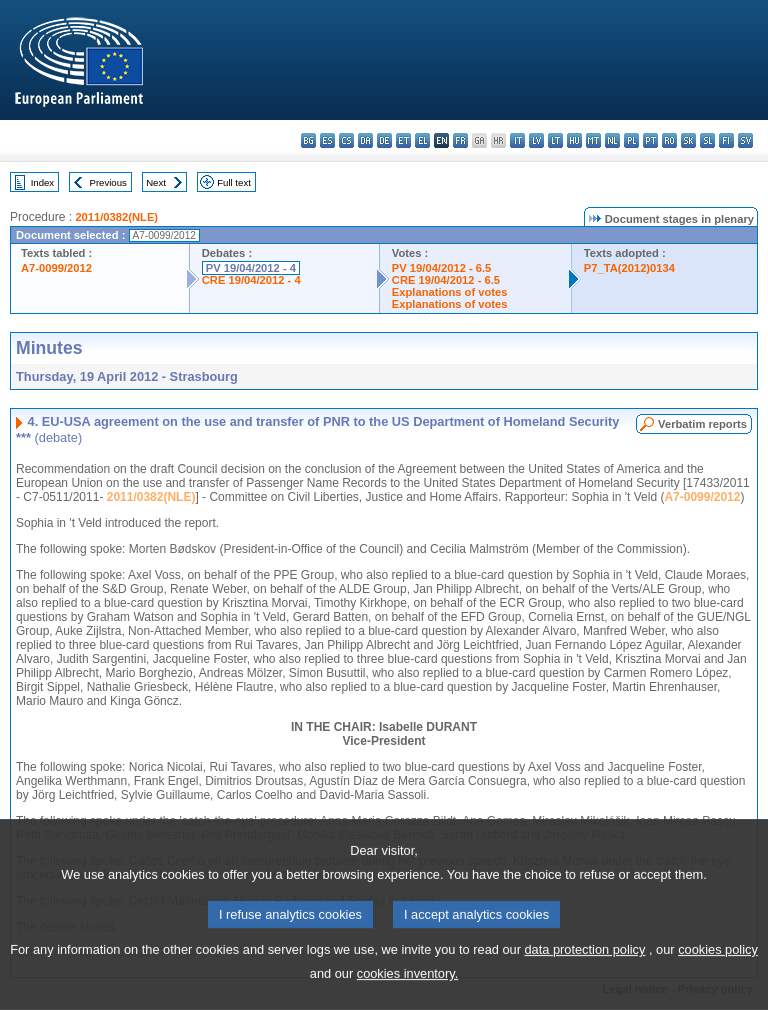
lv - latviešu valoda (536, 140)
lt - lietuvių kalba (555, 140)
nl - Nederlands (612, 140)
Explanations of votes (450, 292)
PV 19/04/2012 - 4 (251, 268)
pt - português (650, 140)
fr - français (460, 140)
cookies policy (718, 976)
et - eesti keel (403, 140)
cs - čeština (346, 140)
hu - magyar (574, 140)
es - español (327, 140)
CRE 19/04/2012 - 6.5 (446, 280)
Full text (234, 182)
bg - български (308, 140)
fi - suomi (726, 140)
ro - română (669, 140)
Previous (108, 182)
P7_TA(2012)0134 (629, 268)
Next (156, 182)
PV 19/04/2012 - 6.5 (442, 268)
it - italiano (517, 140)
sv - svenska (745, 140)
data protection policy (584, 976)
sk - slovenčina (688, 140)
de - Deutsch (384, 140)
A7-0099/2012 (56, 268)
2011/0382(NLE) (116, 217)
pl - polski (631, 140)
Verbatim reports (702, 424)
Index (42, 182)
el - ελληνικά (422, 140)
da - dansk (365, 140)
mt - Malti (593, 140)
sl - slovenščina (707, 140)
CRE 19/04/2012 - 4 (251, 280)
